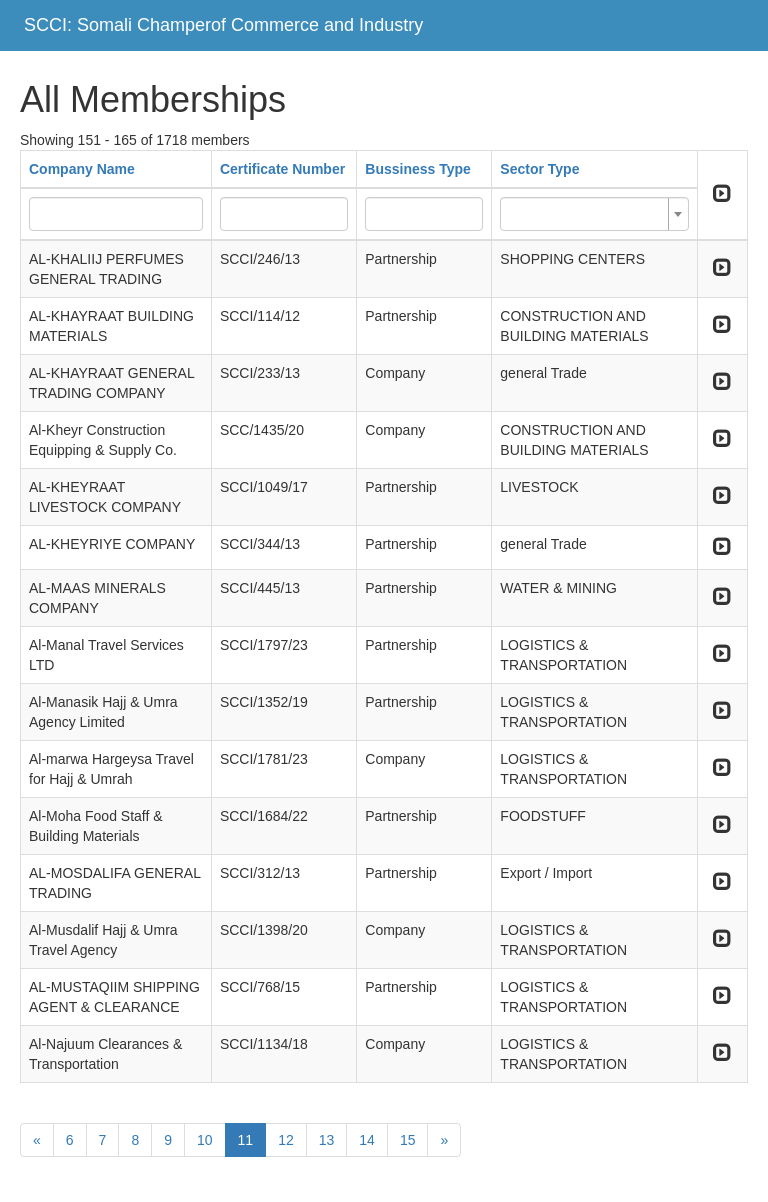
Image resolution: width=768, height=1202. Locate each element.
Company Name (82, 169)
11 (246, 1140)
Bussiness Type (418, 169)
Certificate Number (282, 169)
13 (327, 1140)
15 (408, 1140)
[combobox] (594, 214)
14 (367, 1140)
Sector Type (539, 169)
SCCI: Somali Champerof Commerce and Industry (223, 25)
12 (286, 1140)
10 (205, 1140)
